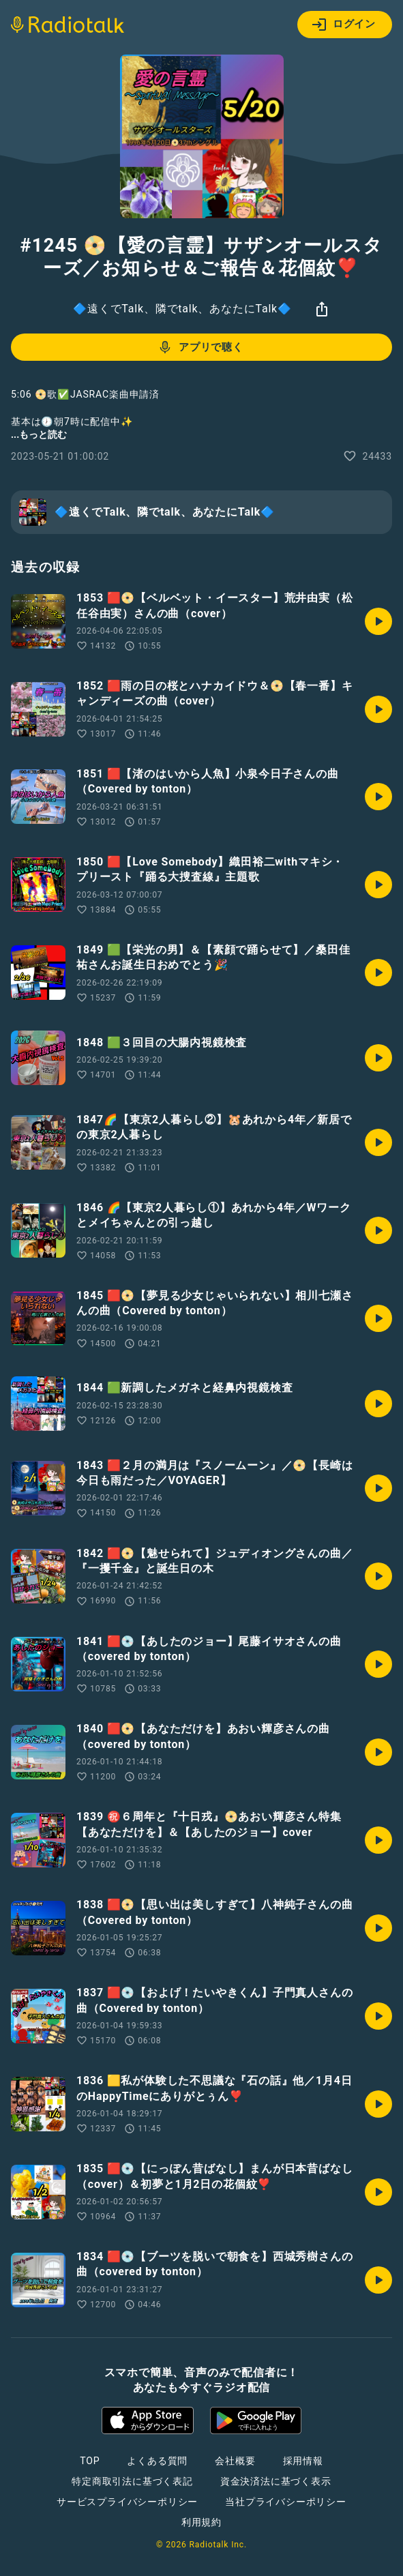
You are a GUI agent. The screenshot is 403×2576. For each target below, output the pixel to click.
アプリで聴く (200, 347)
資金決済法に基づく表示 (275, 2481)
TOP (90, 2460)
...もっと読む (39, 434)
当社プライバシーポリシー (285, 2501)
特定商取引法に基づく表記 (132, 2481)
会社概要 (235, 2460)
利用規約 (201, 2522)
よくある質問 (157, 2460)
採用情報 (303, 2460)
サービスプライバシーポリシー (127, 2501)
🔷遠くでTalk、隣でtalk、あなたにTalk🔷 (182, 308)
